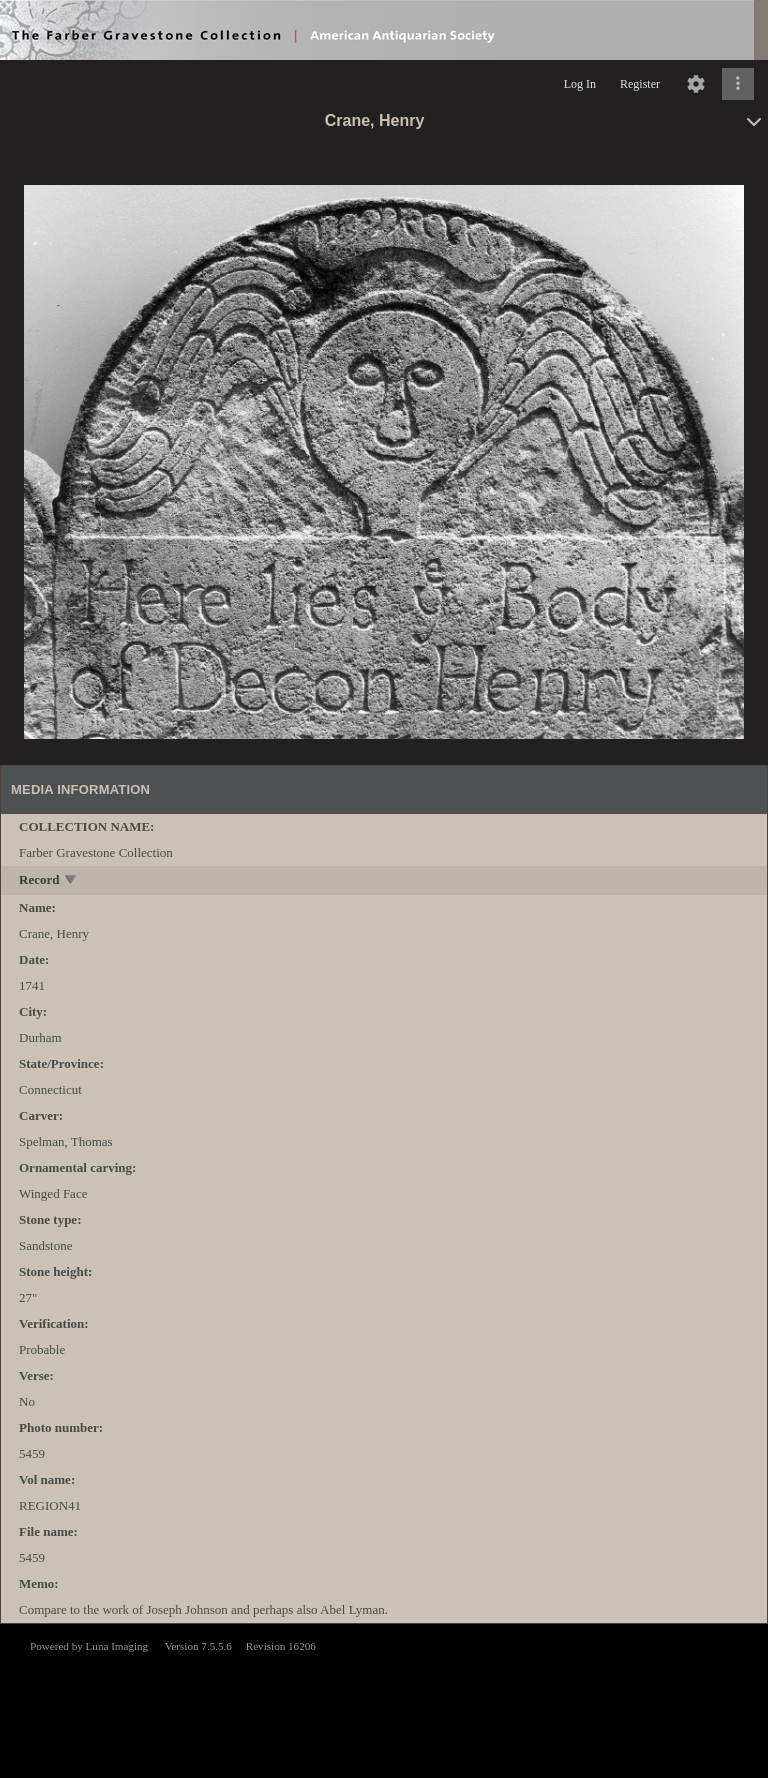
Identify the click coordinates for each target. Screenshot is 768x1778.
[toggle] (71, 881)
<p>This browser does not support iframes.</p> (384, 1699)
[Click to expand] (738, 84)
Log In (580, 84)
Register (640, 84)
